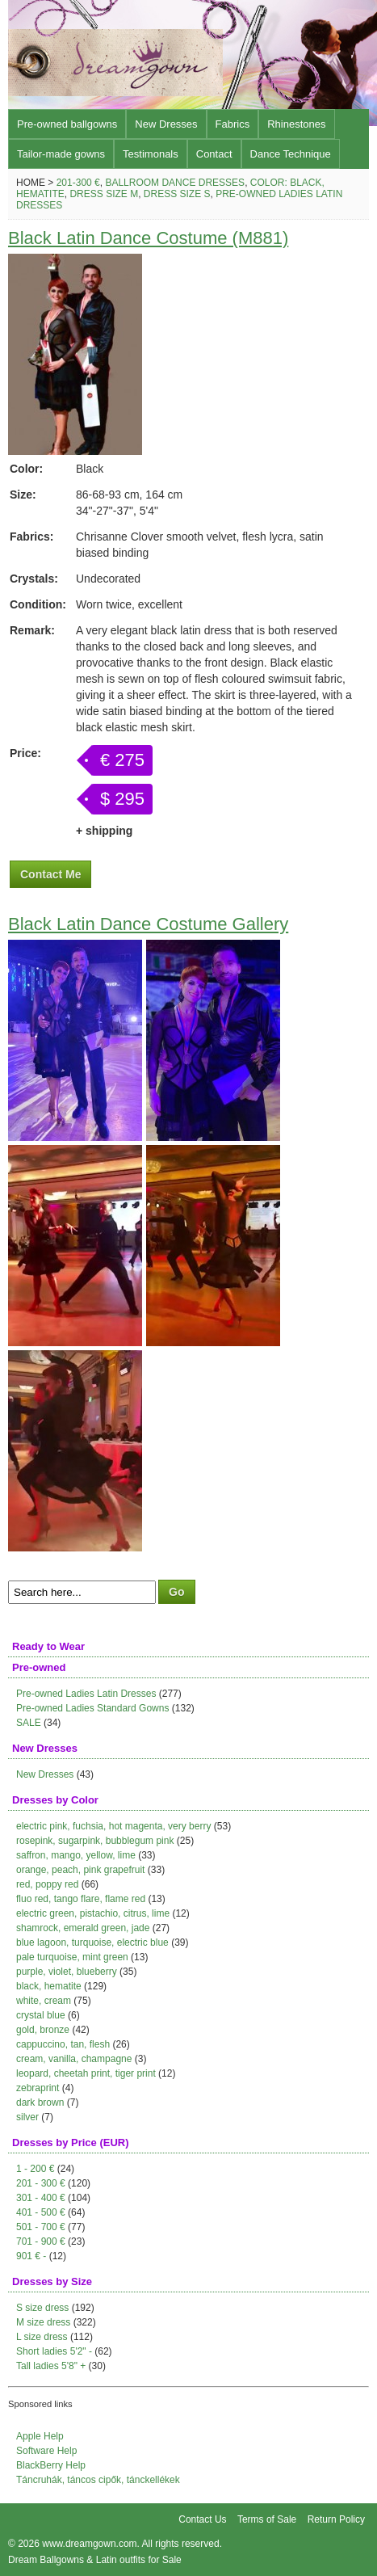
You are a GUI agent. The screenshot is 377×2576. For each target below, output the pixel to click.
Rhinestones (296, 124)
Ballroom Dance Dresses (175, 182)
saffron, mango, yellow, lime (76, 1855)
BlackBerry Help (51, 2465)
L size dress (42, 2336)
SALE (28, 1722)
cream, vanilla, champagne (74, 2059)
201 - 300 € (40, 2183)
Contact (214, 154)
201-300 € (78, 182)
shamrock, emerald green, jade (82, 1928)
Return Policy (336, 2519)
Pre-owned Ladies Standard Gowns (92, 1708)
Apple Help (40, 2436)
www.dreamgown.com (89, 2543)
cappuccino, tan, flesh (63, 2044)
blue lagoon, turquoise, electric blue (92, 1942)
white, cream (43, 2000)
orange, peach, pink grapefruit (80, 1869)
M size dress (43, 2322)
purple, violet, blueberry (66, 1971)
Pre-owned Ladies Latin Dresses (86, 1693)
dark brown (40, 2102)
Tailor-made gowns (61, 154)
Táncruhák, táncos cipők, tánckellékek (98, 2480)
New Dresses (166, 124)
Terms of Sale (266, 2519)
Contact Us (202, 2519)
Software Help (46, 2450)
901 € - (31, 2256)
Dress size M (103, 194)
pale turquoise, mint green (72, 1957)
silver (27, 2117)
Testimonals (150, 154)
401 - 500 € (40, 2212)
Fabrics (233, 124)
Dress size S (177, 194)
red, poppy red (47, 1884)
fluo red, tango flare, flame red (80, 1899)
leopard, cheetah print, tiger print (86, 2073)
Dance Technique (290, 154)
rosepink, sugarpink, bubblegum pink (95, 1840)
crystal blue (40, 2015)
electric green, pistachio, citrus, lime (93, 1913)
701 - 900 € (40, 2241)
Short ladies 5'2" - (54, 2351)
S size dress (42, 2307)
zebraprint (37, 2088)
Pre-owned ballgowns (67, 124)
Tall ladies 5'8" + (51, 2366)
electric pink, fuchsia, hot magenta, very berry (113, 1826)
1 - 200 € (35, 2168)
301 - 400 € (40, 2197)
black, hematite (49, 1986)
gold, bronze (42, 2029)
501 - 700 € (40, 2227)
